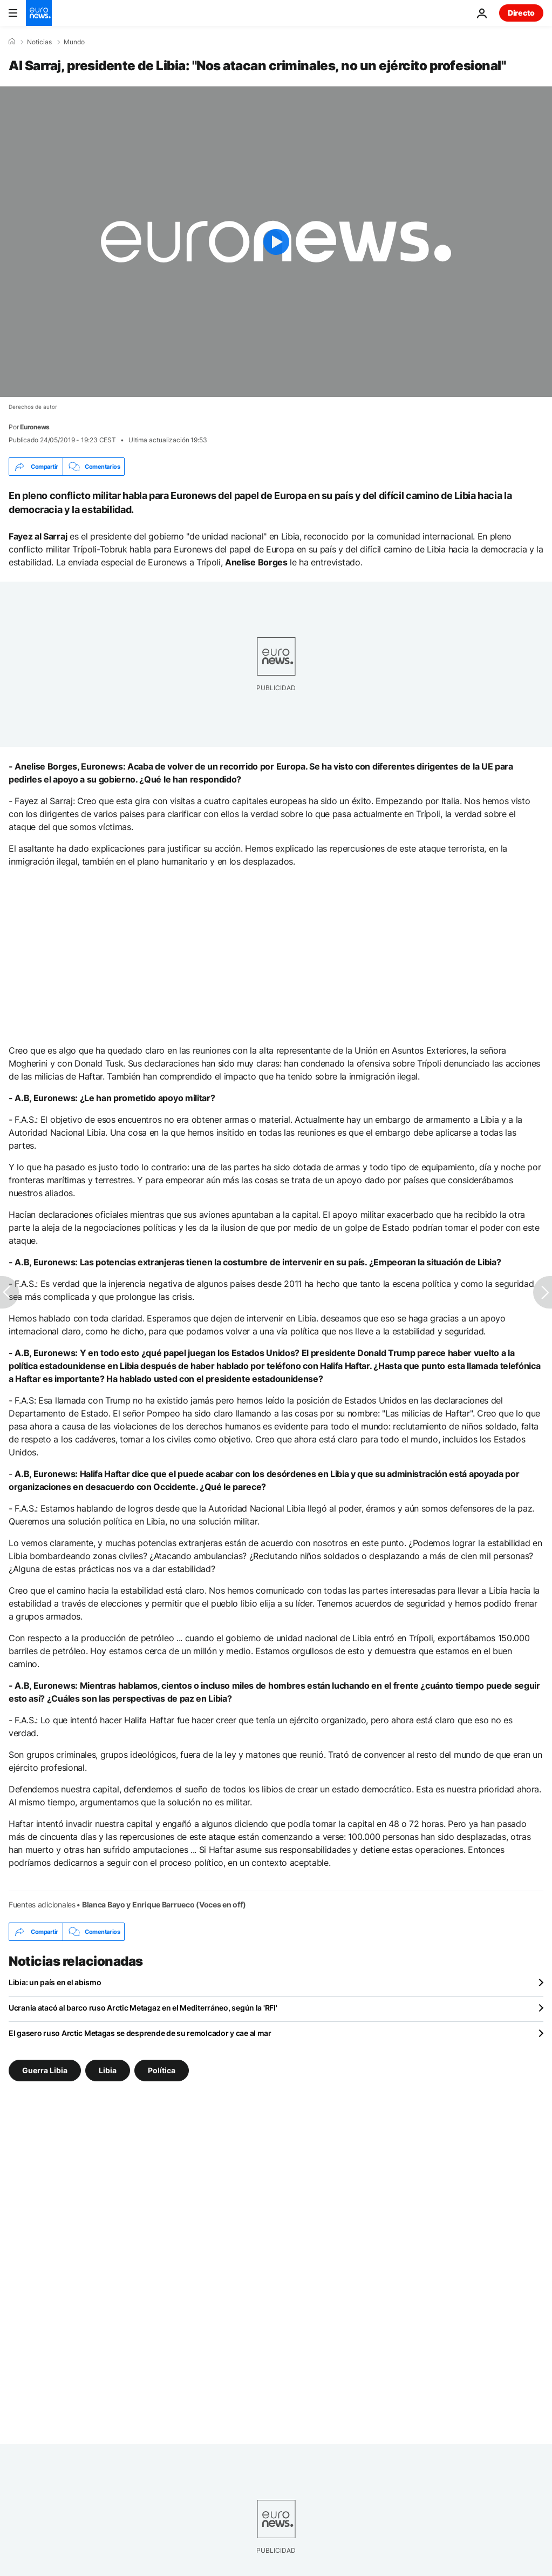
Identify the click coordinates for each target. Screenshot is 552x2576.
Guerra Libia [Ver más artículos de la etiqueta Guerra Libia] (44, 2070)
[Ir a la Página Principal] (39, 13)
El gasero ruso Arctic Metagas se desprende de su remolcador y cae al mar (140, 2033)
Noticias (39, 42)
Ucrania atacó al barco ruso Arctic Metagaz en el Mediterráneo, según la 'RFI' (143, 2007)
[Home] (12, 41)
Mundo (74, 42)
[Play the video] (276, 241)
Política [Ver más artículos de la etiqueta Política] (161, 2070)
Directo (521, 12)
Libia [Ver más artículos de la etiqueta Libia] (108, 2070)
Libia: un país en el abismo (55, 1982)
